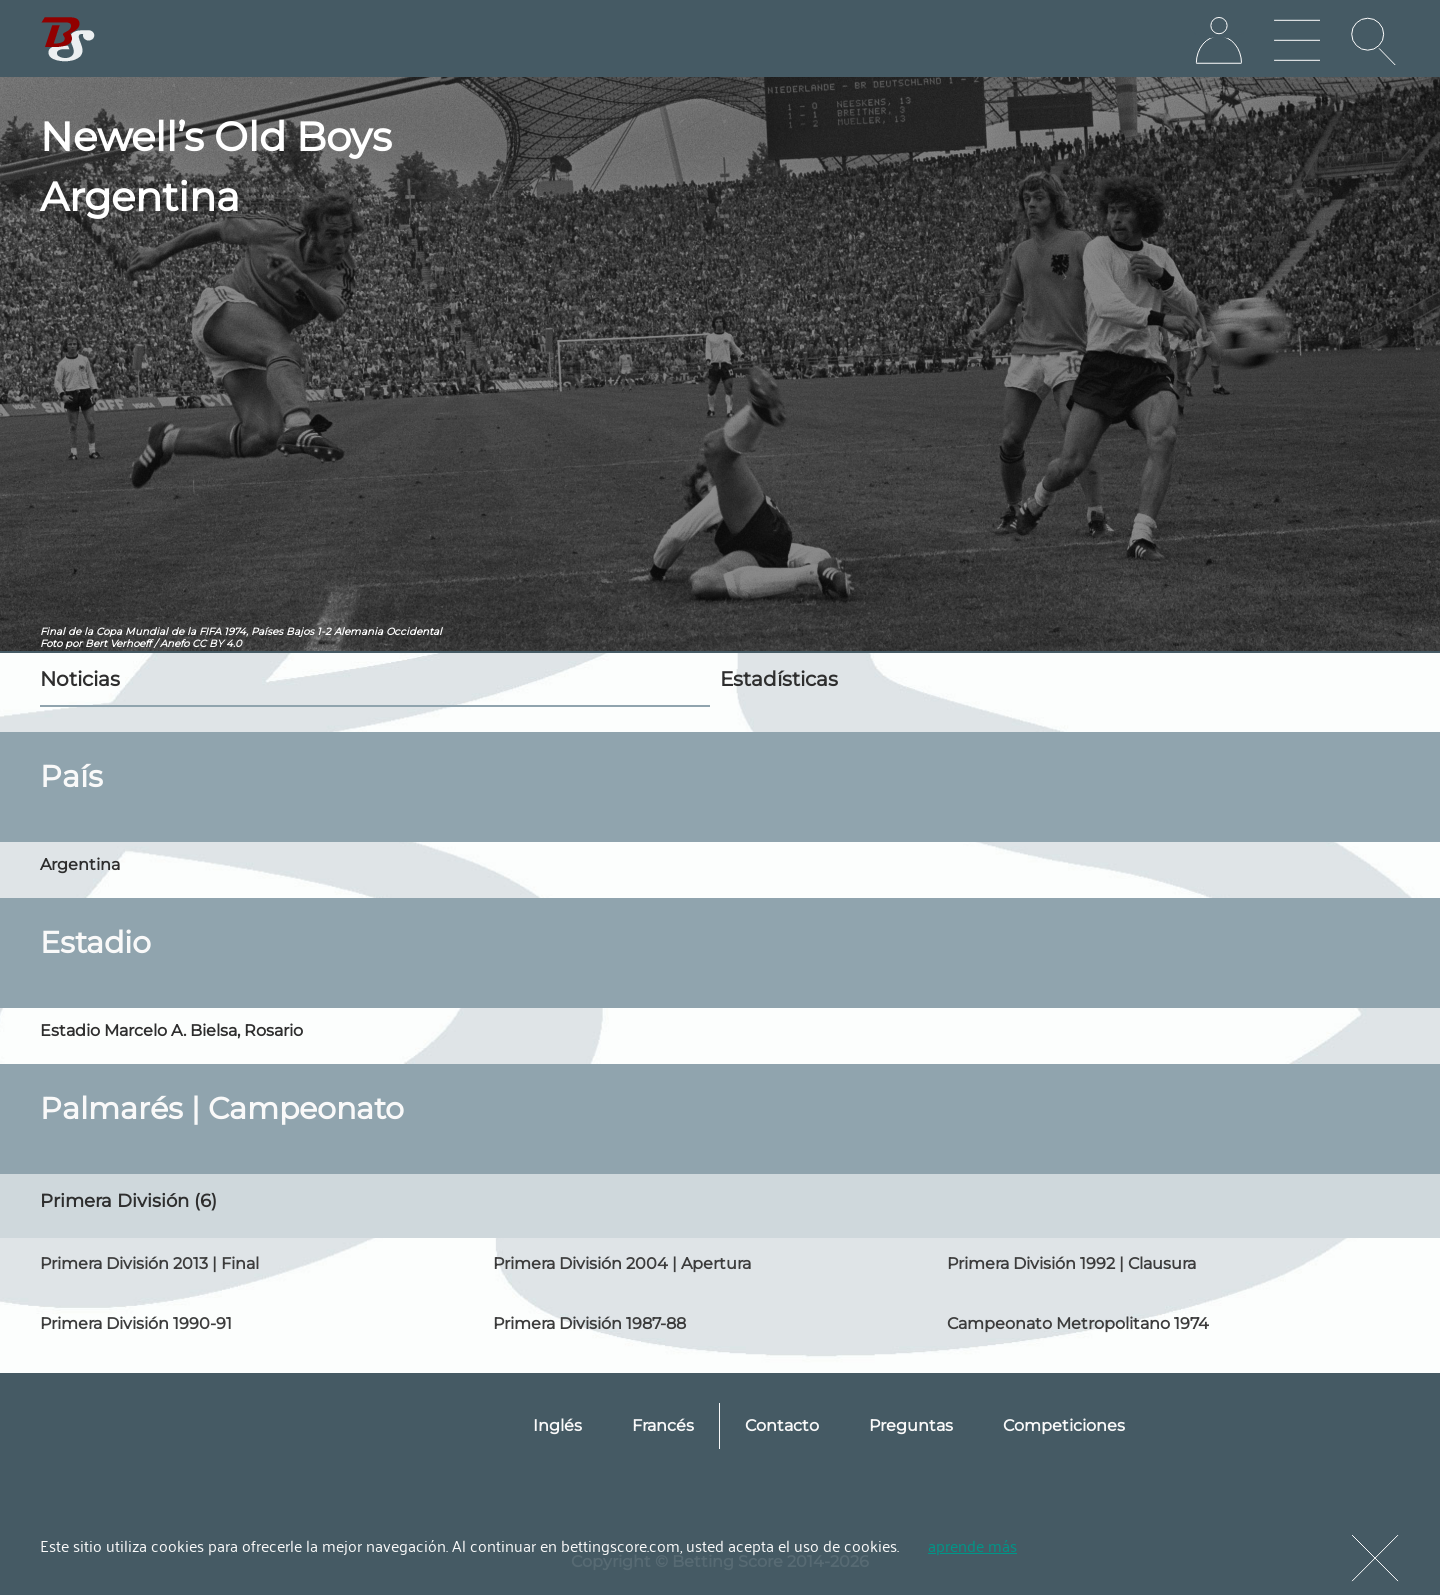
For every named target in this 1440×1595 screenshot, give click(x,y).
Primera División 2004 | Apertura (622, 1263)
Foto (51, 643)
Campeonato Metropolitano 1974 (1078, 1323)
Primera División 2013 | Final (149, 1263)
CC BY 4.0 (217, 643)
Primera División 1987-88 (589, 1323)
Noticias (80, 679)
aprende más (972, 1545)
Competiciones (1064, 1425)
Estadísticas (779, 679)
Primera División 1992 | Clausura (1071, 1263)
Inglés (557, 1425)
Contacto (782, 1425)
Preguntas (911, 1425)
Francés (663, 1425)
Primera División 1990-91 (136, 1323)
